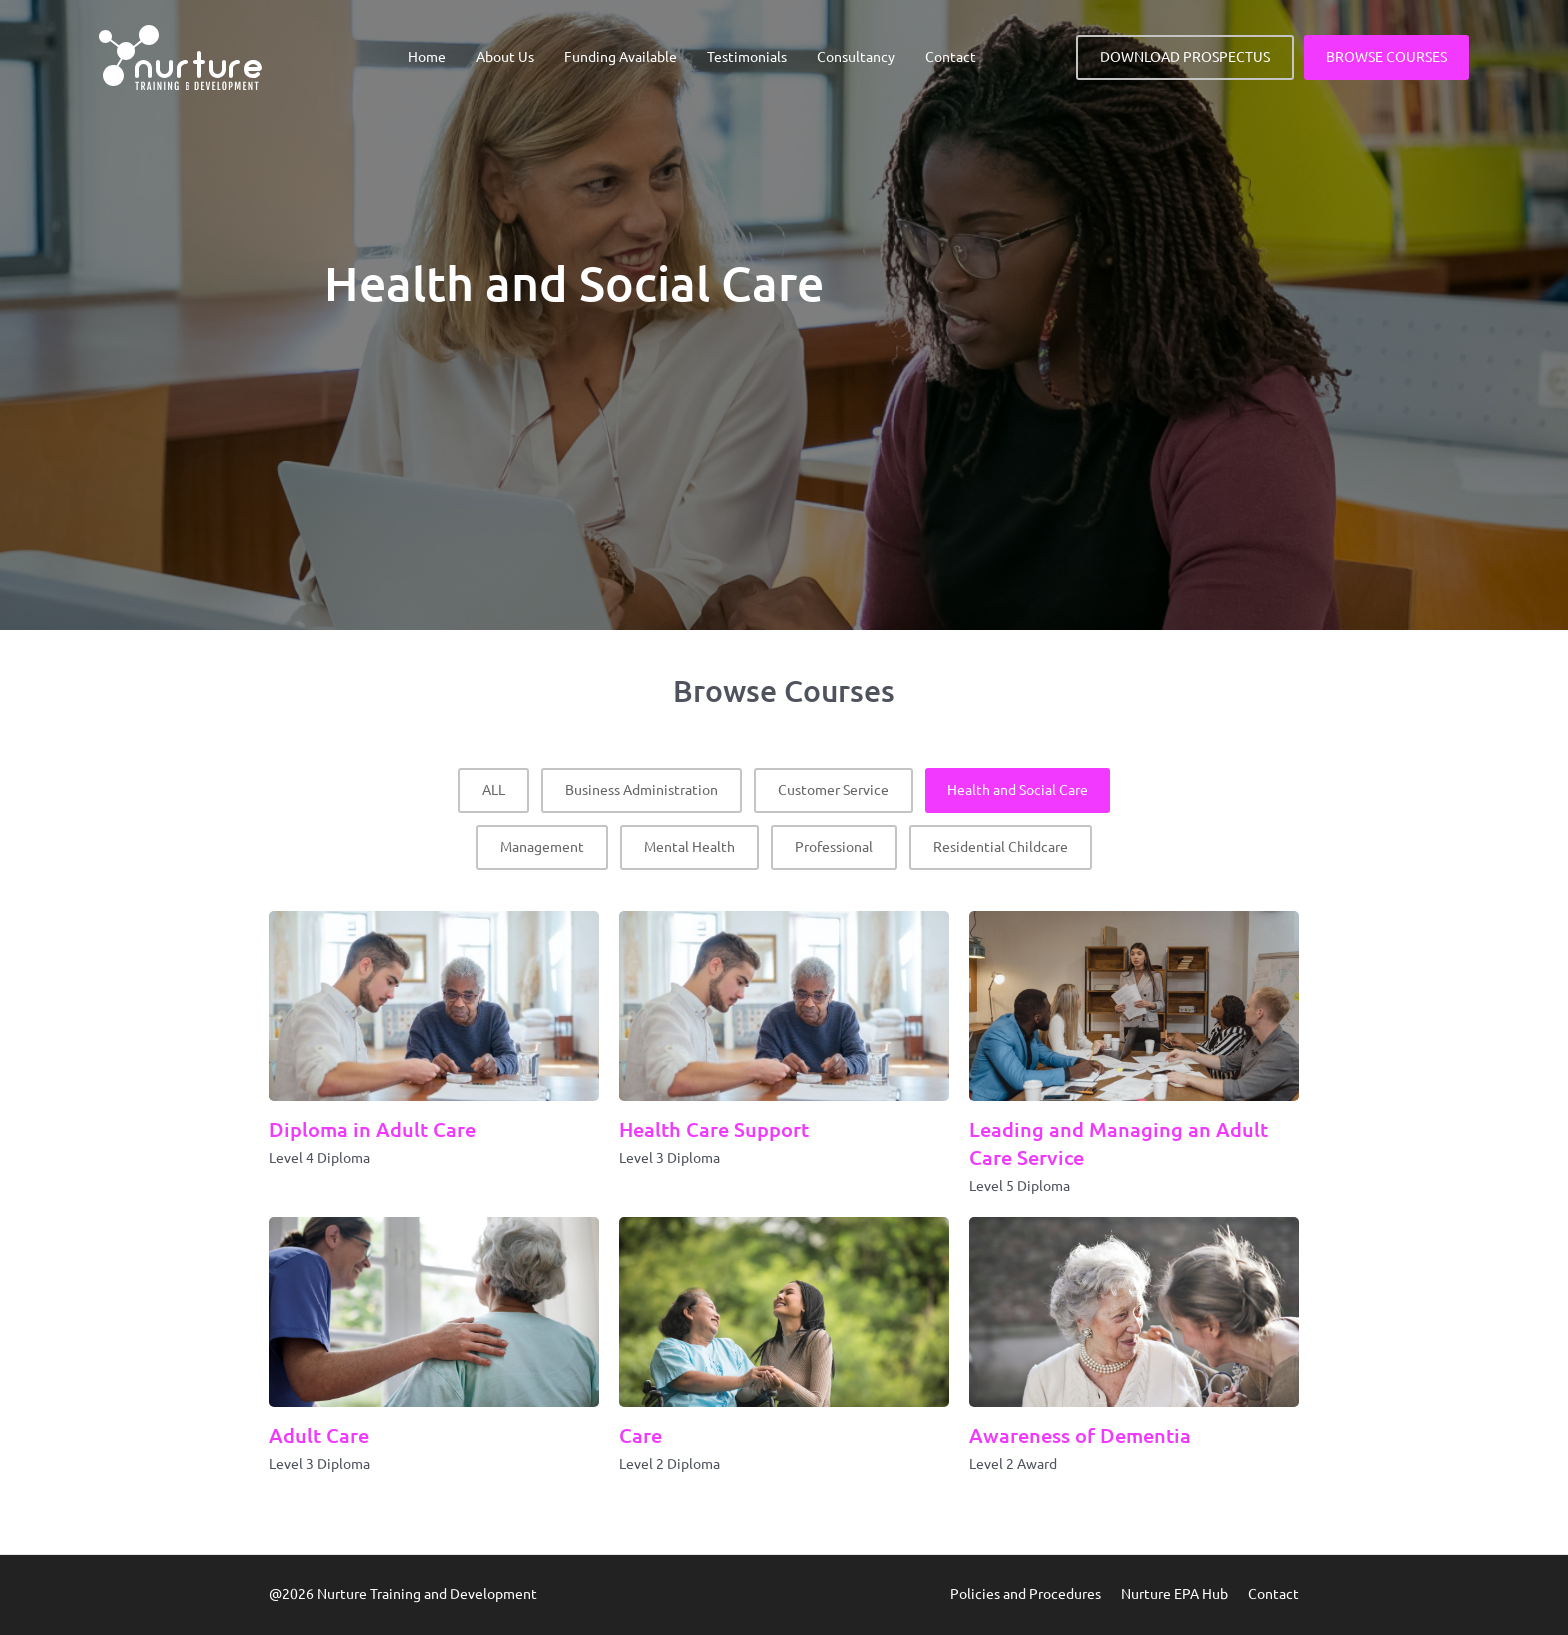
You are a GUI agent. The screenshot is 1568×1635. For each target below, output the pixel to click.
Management (542, 847)
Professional (834, 847)
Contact (950, 57)
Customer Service (833, 790)
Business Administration (641, 790)
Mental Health (689, 847)
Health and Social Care (1017, 790)
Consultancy (856, 57)
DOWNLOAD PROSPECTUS (1185, 57)
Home (427, 57)
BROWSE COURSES (1386, 57)
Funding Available (620, 57)
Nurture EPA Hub (1174, 1594)
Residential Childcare (1000, 847)
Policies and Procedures (1025, 1594)
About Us (505, 57)
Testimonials (747, 57)
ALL (493, 790)
